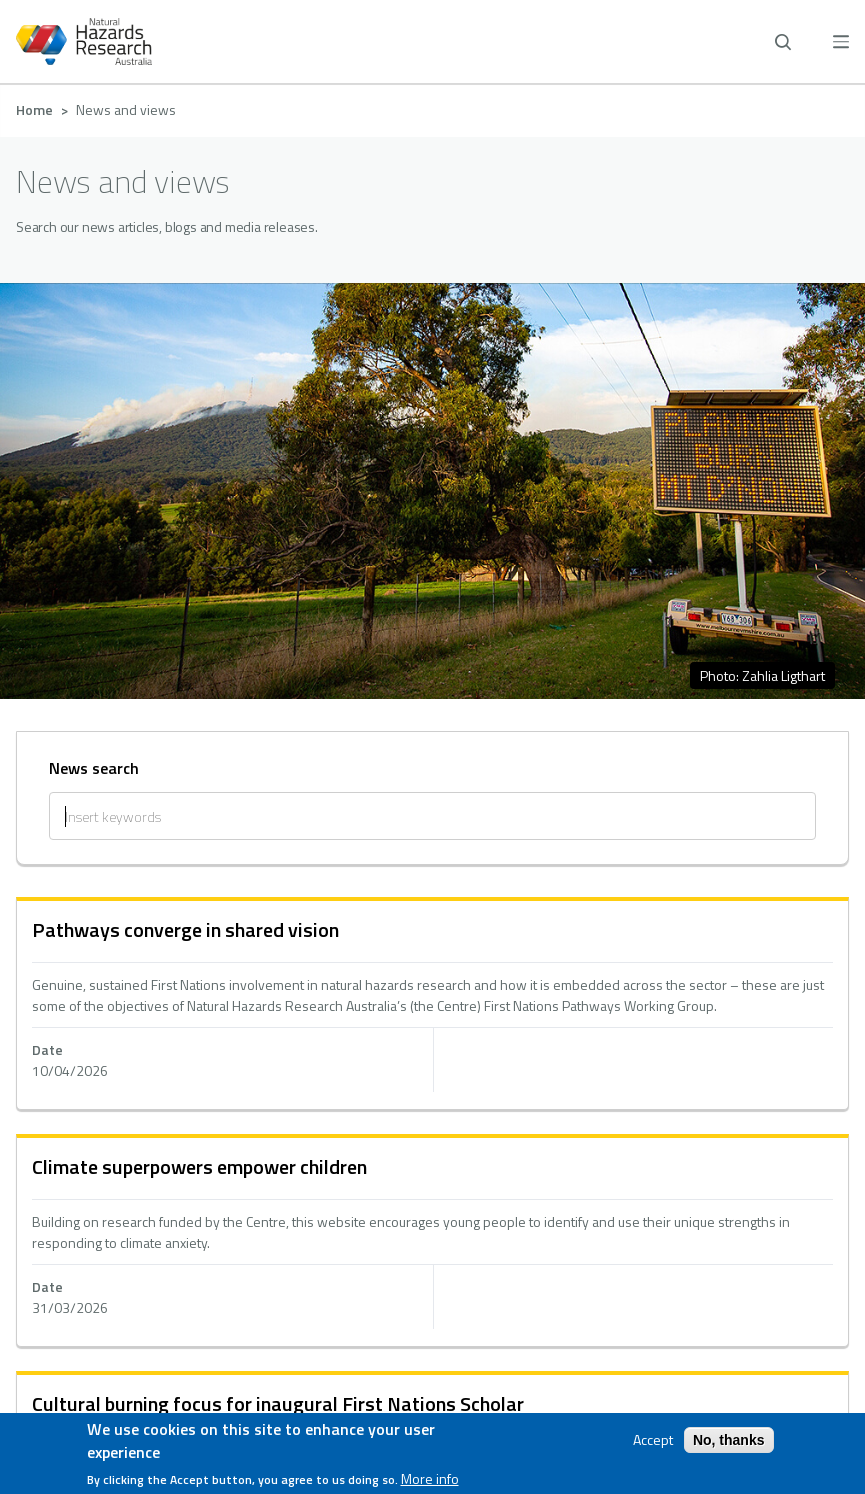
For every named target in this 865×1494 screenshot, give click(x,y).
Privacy (432, 1132)
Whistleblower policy (433, 1228)
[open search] (783, 42)
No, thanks (729, 1441)
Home (34, 109)
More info (430, 1479)
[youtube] (492, 1335)
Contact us (433, 1084)
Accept (653, 1441)
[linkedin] (432, 1335)
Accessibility (432, 1180)
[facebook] (372, 1335)
